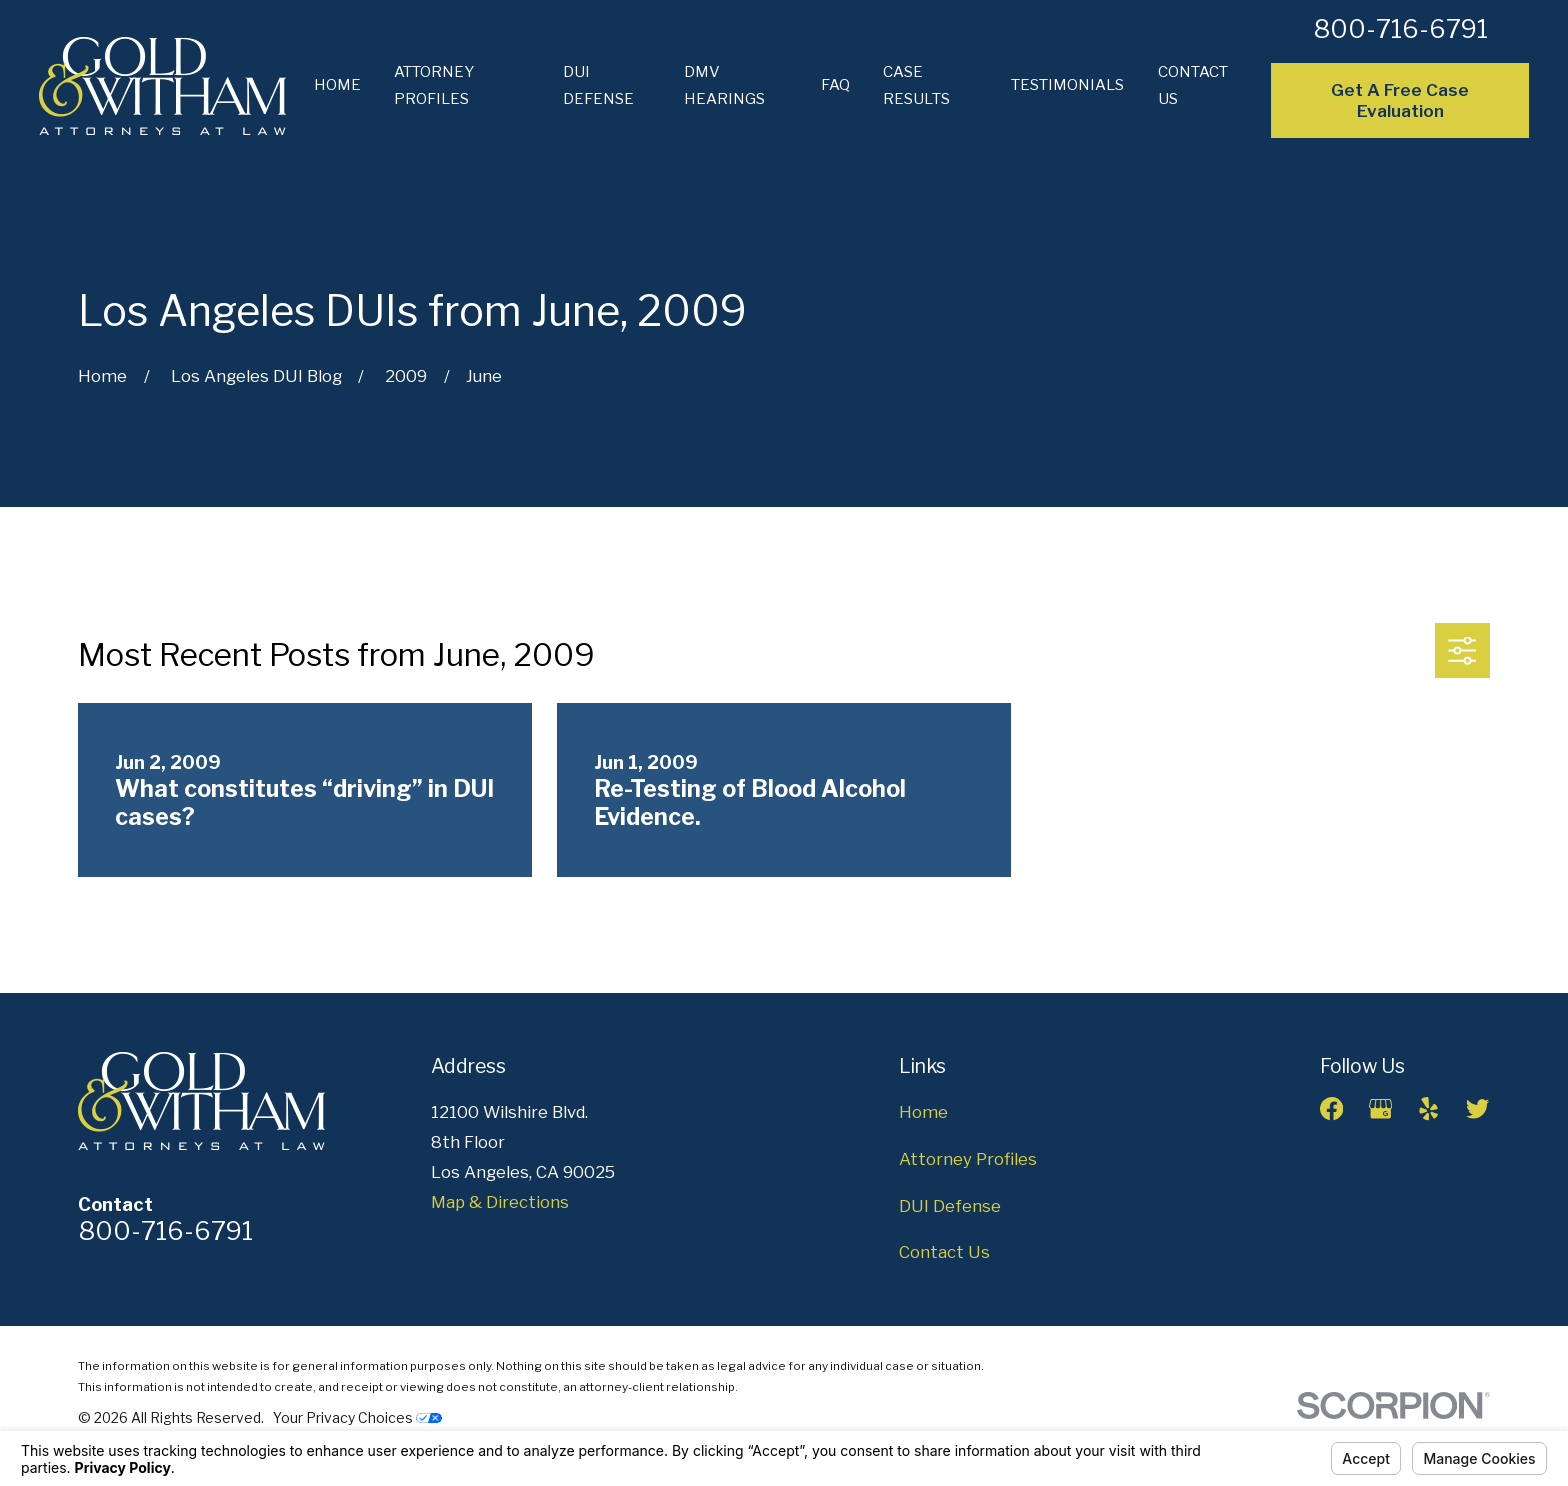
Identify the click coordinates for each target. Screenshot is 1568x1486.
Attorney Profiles (968, 1159)
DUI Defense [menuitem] (598, 85)
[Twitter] (1477, 1108)
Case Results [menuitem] (916, 85)
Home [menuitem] (337, 85)
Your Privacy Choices (357, 1418)
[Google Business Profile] (1380, 1108)
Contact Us (944, 1252)
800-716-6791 (1400, 29)
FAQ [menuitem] (835, 85)
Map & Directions (500, 1202)
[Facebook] (1331, 1108)
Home (923, 1112)
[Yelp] (1428, 1108)
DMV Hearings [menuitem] (724, 85)
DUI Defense (950, 1206)
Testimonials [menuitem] (1067, 85)
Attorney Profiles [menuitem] (434, 85)
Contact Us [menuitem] (1193, 85)
